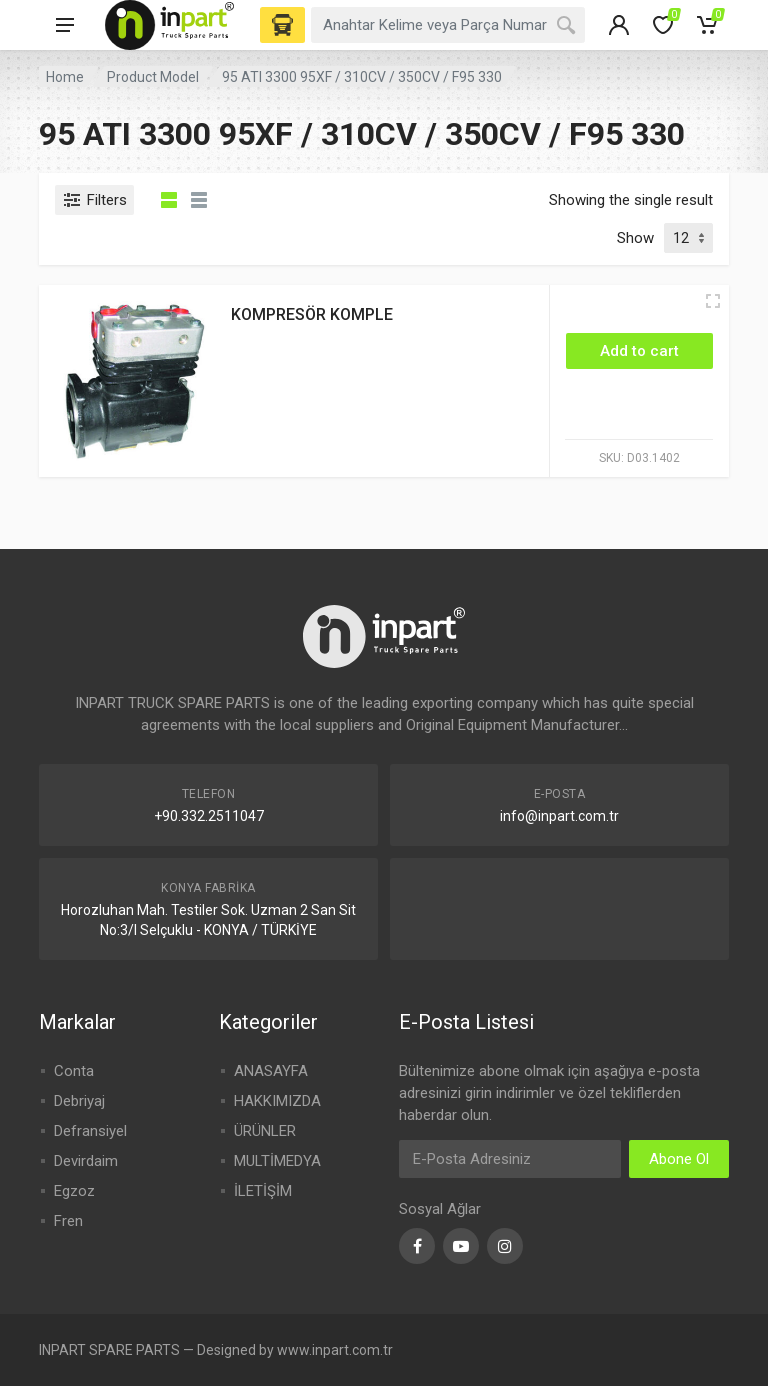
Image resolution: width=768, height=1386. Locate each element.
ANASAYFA (271, 1071)
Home (65, 77)
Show (635, 238)
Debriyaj (79, 1101)
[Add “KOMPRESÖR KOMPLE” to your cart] (639, 351)
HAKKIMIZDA (277, 1101)
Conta (74, 1071)
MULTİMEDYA (277, 1161)
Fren (68, 1221)
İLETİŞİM (263, 1191)
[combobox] (448, 25)
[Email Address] (510, 1159)
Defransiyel (90, 1131)
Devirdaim (86, 1161)
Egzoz (74, 1191)
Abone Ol (679, 1159)
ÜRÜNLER (265, 1131)
